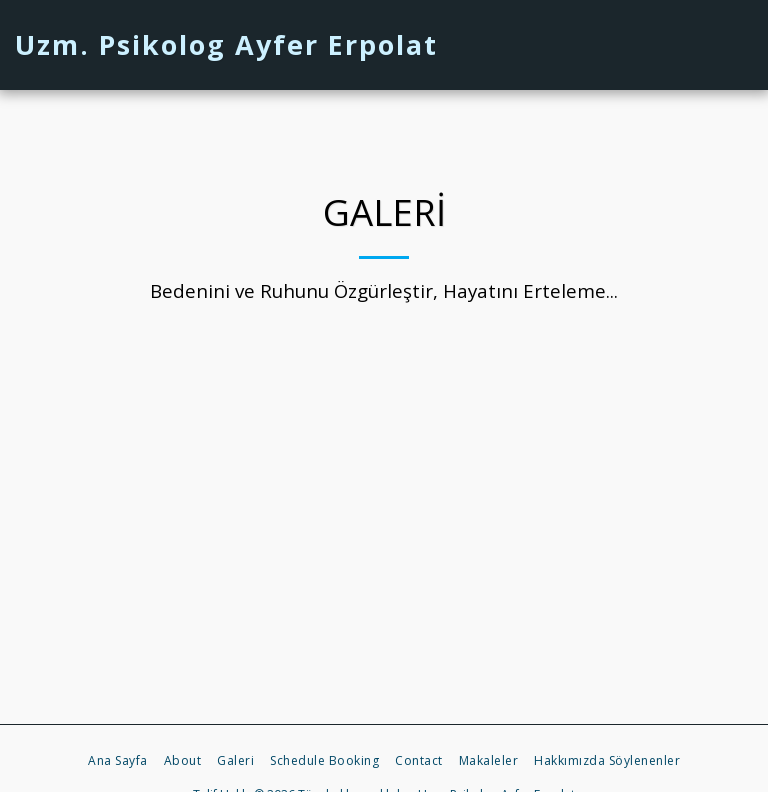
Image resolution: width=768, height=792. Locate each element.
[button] (644, 44)
